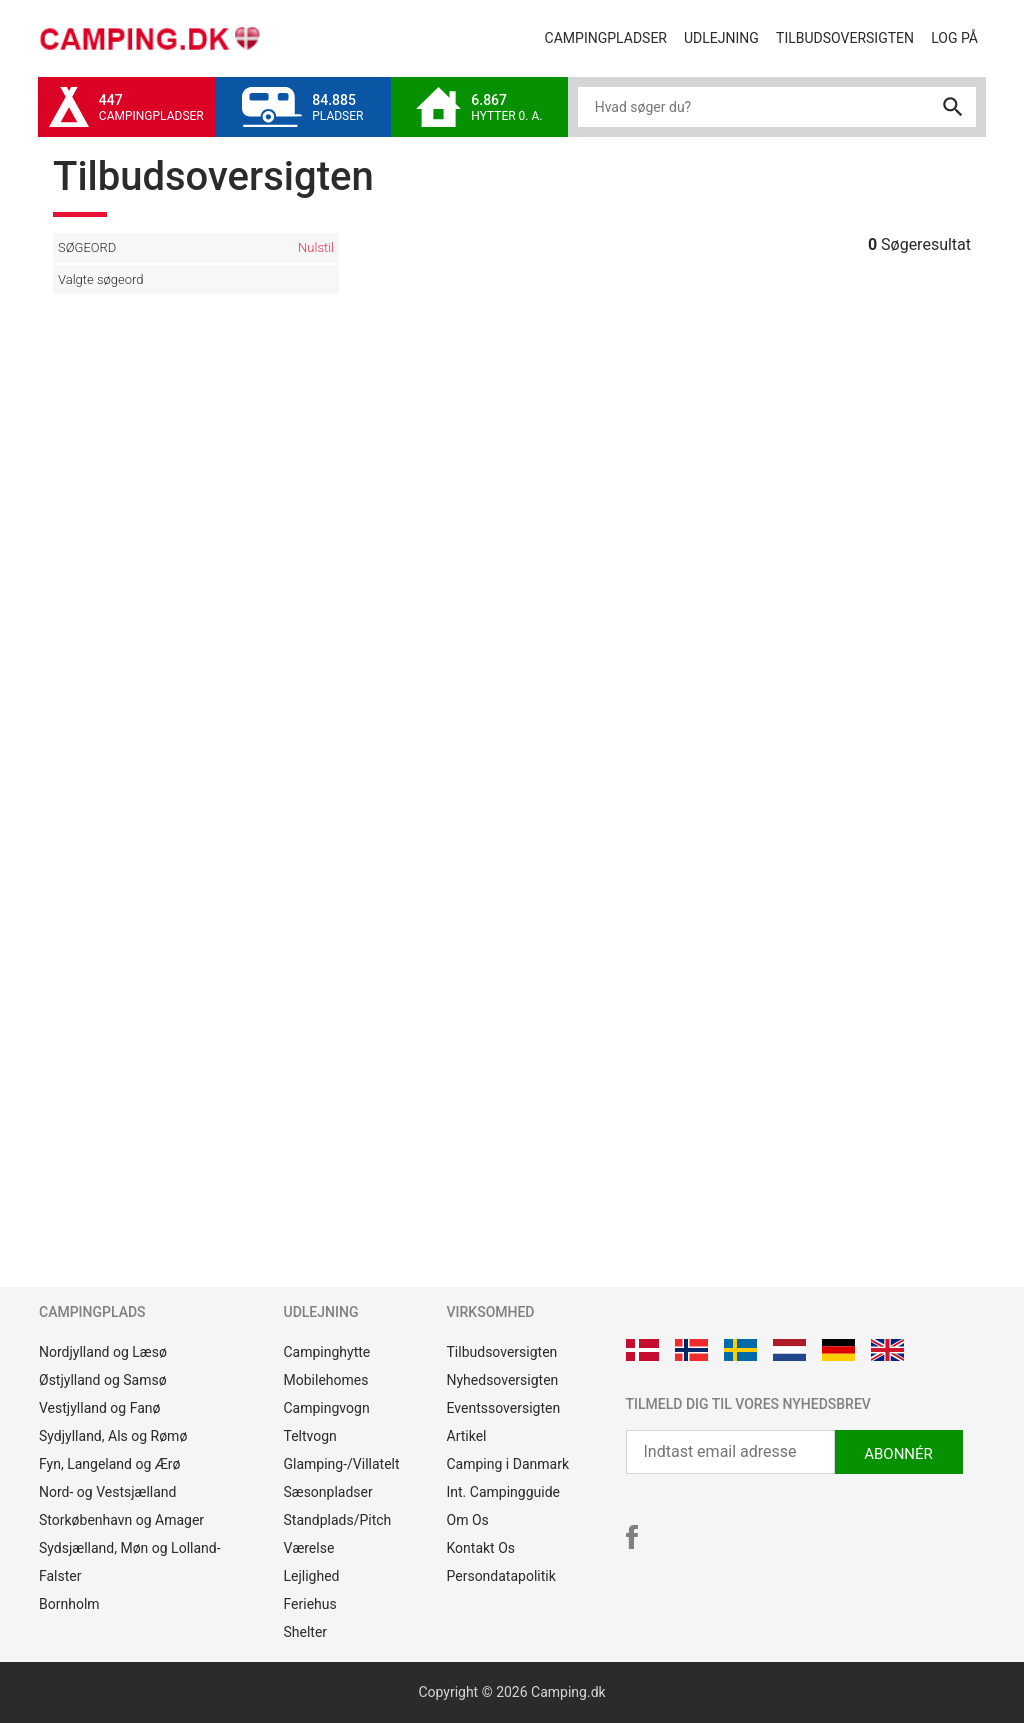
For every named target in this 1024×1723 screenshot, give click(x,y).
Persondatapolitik (501, 1576)
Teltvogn (310, 1436)
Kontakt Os (481, 1548)
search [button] (953, 107)
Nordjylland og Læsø (103, 1352)
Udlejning (725, 37)
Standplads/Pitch (338, 1520)
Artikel (467, 1436)
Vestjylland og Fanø (99, 1408)
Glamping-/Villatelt (342, 1464)
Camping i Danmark (508, 1464)
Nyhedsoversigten (503, 1380)
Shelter (306, 1632)
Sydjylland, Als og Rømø (113, 1436)
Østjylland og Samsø (103, 1380)
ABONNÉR (898, 1454)
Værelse (309, 1548)
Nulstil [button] (316, 247)
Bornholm (69, 1604)
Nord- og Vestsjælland (107, 1492)
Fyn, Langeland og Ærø (110, 1464)
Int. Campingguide (503, 1492)
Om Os (468, 1520)
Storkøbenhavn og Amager (121, 1520)
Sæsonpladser (328, 1492)
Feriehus (310, 1604)
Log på (958, 37)
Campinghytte (327, 1352)
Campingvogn (327, 1408)
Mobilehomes (326, 1380)
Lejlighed (312, 1576)
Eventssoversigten (504, 1408)
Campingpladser (610, 37)
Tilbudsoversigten (849, 37)
